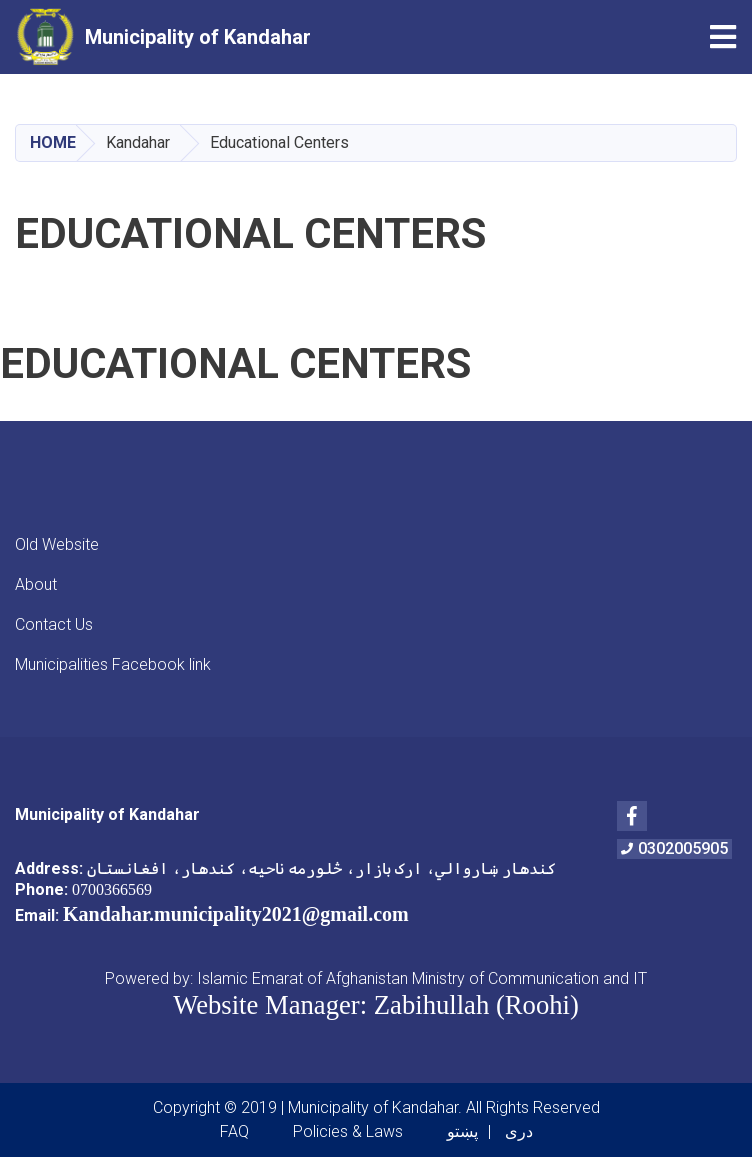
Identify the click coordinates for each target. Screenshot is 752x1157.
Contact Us (54, 624)
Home (53, 142)
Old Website (57, 544)
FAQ (234, 1131)
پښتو (462, 1131)
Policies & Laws (348, 1131)
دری (519, 1131)
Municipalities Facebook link (113, 664)
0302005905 (674, 848)
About (36, 584)
